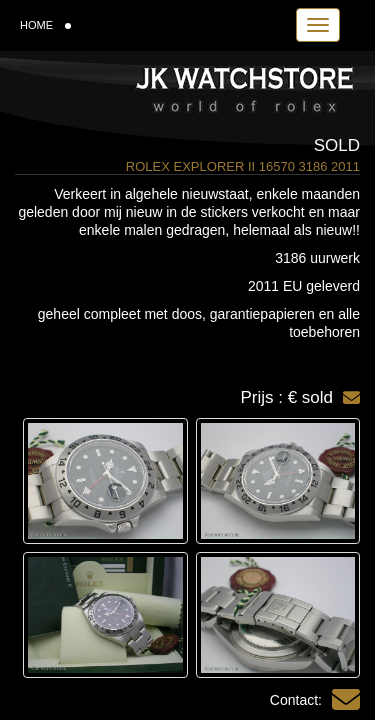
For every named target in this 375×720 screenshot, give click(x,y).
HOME (45, 25)
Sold (337, 145)
